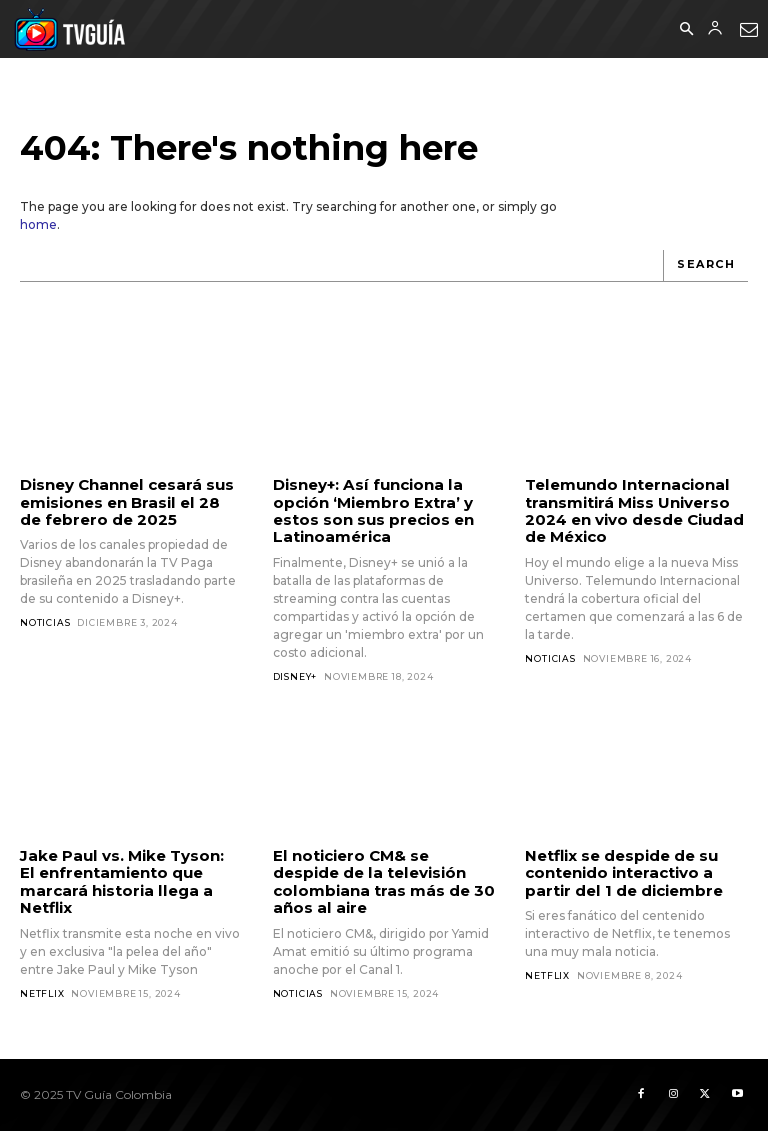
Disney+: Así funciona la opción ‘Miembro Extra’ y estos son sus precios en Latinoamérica (373, 510)
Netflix (42, 992)
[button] (686, 30)
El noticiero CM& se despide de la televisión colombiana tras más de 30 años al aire (383, 881)
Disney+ (295, 675)
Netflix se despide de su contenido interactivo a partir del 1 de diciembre (623, 873)
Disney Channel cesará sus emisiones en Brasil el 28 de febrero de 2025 (126, 502)
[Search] (705, 266)
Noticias (45, 622)
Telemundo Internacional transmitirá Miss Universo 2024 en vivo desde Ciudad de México (634, 510)
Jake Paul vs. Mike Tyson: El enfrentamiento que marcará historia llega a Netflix (130, 881)
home (38, 224)
